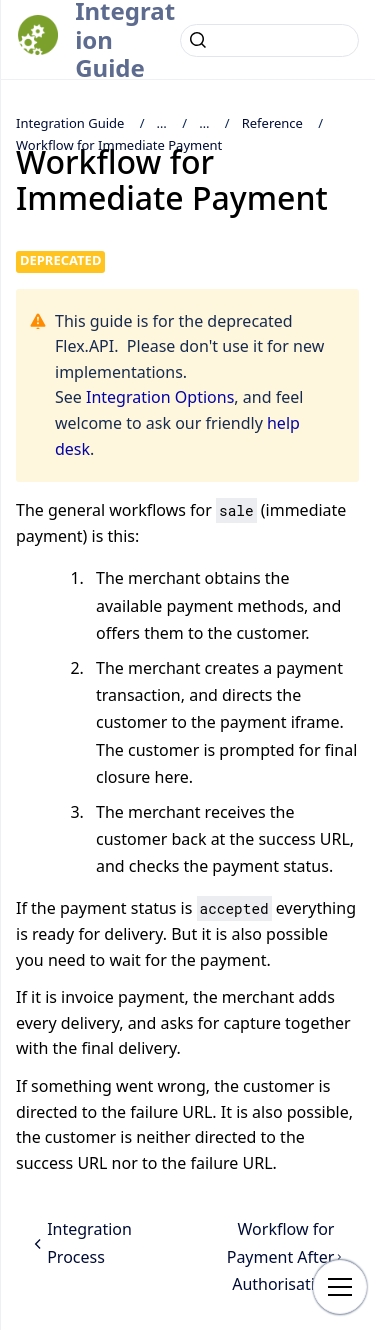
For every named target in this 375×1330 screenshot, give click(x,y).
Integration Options (160, 397)
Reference (272, 123)
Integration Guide (70, 123)
